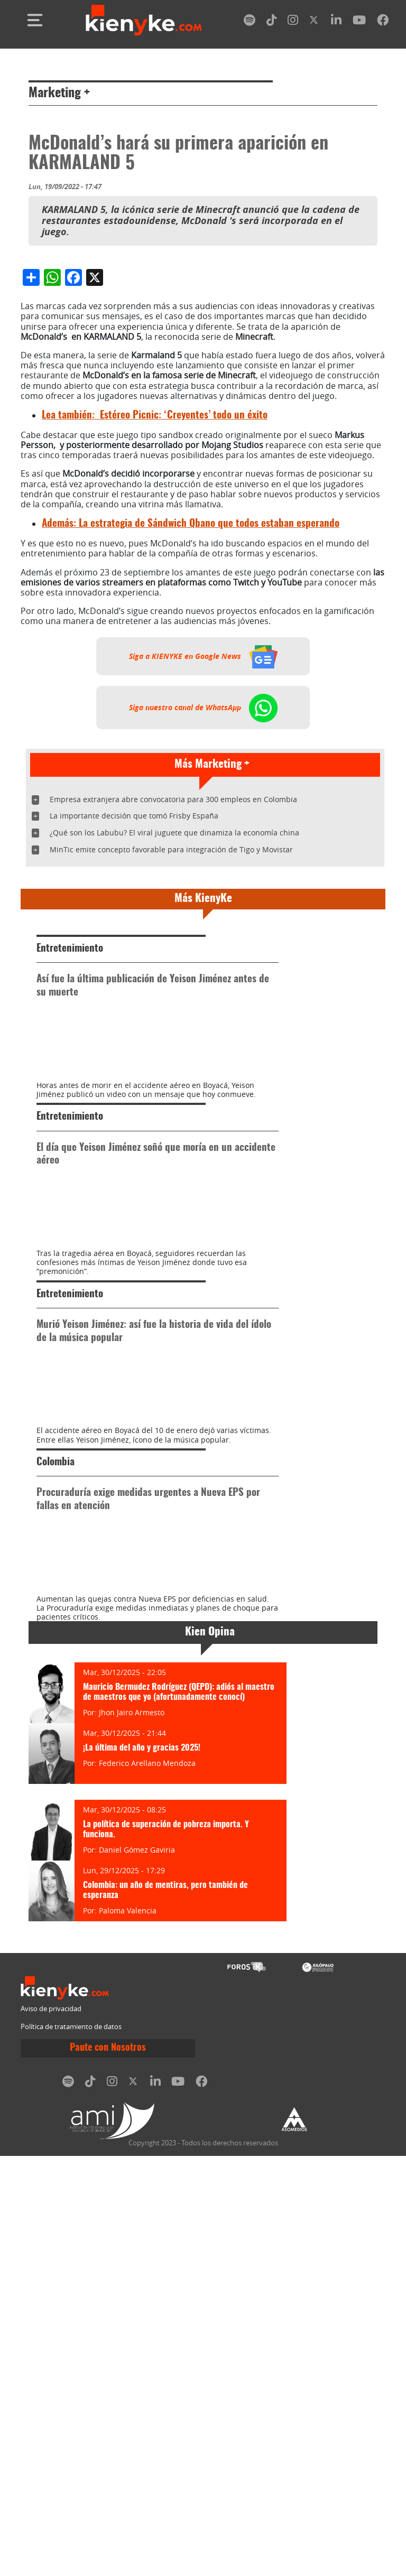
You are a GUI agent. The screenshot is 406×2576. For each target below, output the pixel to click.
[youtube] (359, 22)
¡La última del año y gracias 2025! (141, 2168)
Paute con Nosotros (108, 2468)
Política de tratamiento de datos (71, 2446)
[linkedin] (336, 22)
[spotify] (249, 22)
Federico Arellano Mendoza (147, 2183)
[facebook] (383, 22)
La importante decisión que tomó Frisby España (134, 1014)
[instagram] (293, 22)
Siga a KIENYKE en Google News (203, 855)
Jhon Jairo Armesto (131, 2132)
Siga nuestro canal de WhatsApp (203, 906)
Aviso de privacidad (51, 2429)
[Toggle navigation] (35, 20)
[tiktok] (271, 22)
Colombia (55, 1827)
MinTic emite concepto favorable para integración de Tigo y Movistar (171, 1048)
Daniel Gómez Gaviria (137, 2270)
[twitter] (314, 22)
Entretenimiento (69, 1147)
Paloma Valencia (127, 2331)
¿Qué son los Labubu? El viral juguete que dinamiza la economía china (174, 1031)
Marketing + (59, 93)
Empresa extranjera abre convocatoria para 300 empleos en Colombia (173, 998)
